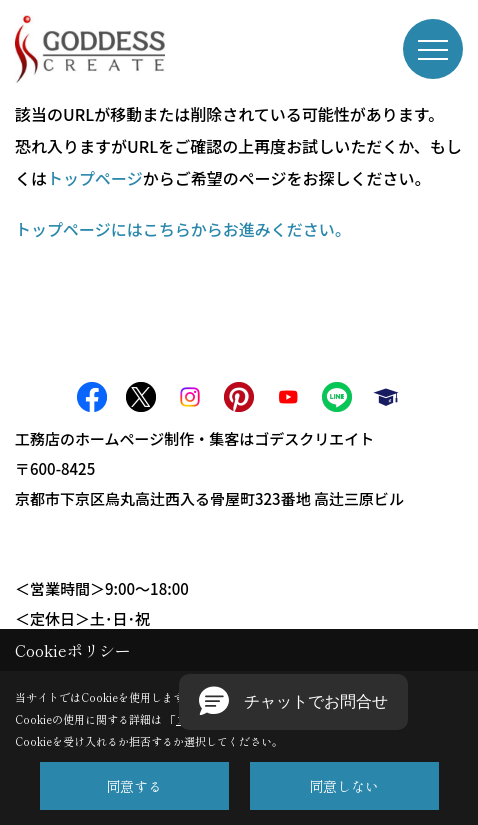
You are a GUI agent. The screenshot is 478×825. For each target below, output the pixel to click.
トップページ (95, 178)
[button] (293, 702)
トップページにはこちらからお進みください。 (183, 229)
